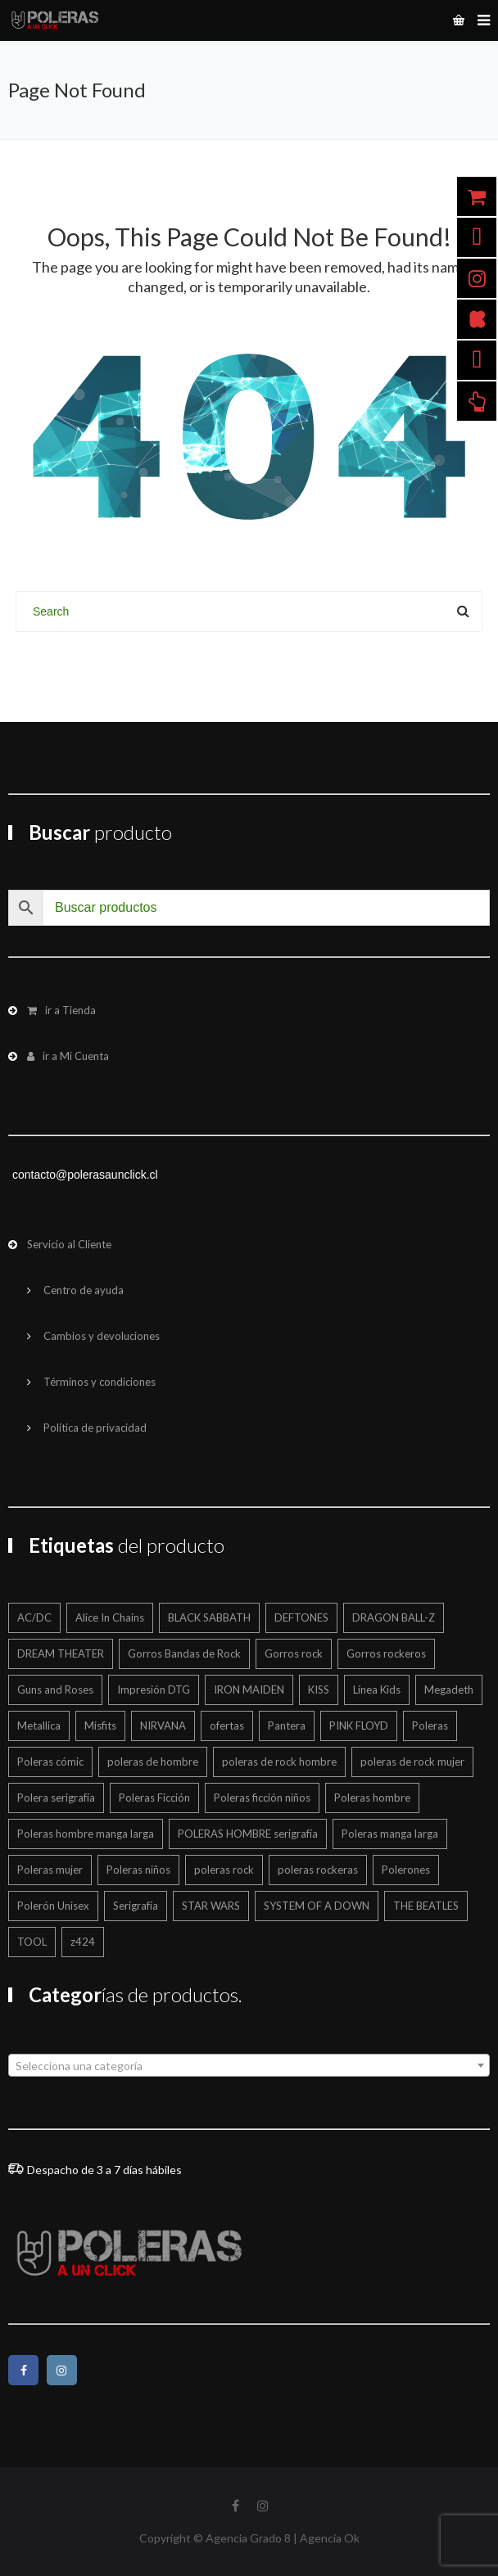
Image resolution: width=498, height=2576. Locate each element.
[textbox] (249, 2066)
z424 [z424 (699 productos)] (82, 1941)
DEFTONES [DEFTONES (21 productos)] (301, 1617)
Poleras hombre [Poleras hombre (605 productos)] (372, 1797)
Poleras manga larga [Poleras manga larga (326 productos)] (390, 1833)
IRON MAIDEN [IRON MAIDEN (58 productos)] (249, 1689)
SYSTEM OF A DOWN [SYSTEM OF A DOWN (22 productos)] (316, 1905)
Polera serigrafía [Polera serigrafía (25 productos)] (56, 1797)
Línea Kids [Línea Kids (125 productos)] (377, 1689)
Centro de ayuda (83, 1290)
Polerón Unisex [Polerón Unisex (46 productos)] (53, 1905)
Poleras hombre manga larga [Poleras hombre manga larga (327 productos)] (85, 1833)
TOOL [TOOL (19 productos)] (32, 1941)
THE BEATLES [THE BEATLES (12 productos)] (426, 1905)
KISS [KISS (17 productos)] (318, 1689)
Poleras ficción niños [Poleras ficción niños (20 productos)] (262, 1797)
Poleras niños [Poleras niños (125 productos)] (138, 1869)
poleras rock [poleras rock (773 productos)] (224, 1869)
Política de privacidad (95, 1427)
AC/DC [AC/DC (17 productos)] (34, 1617)
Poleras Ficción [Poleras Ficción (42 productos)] (154, 1797)
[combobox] (249, 2065)
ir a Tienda (61, 1010)
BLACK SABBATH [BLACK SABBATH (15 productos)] (209, 1617)
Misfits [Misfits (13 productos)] (100, 1725)
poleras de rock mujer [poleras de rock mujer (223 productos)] (412, 1761)
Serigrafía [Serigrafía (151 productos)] (135, 1905)
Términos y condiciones (99, 1381)
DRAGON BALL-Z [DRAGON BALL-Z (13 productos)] (393, 1617)
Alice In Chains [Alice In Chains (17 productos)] (109, 1617)
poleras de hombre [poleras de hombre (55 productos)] (152, 1761)
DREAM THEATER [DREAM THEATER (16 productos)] (60, 1653)
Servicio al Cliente (69, 1244)
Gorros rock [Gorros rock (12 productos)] (294, 1653)
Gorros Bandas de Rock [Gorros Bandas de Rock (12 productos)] (184, 1653)
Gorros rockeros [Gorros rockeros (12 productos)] (386, 1653)
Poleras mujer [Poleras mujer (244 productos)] (50, 1869)
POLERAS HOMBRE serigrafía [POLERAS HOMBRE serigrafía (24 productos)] (248, 1833)
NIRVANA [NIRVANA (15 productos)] (163, 1725)
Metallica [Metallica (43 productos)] (39, 1725)
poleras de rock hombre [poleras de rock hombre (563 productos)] (279, 1761)
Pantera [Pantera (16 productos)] (287, 1725)
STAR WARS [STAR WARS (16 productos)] (211, 1905)
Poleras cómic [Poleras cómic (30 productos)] (50, 1761)
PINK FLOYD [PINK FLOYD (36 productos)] (358, 1725)
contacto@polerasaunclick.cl (85, 1174)
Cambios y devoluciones (101, 1335)
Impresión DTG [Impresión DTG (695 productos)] (153, 1689)
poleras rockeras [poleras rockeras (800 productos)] (318, 1869)
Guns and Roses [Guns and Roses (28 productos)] (55, 1689)
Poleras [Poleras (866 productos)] (430, 1725)
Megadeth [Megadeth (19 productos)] (448, 1689)
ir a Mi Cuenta (68, 1055)
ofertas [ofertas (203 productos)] (227, 1725)
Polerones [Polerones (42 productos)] (406, 1869)
